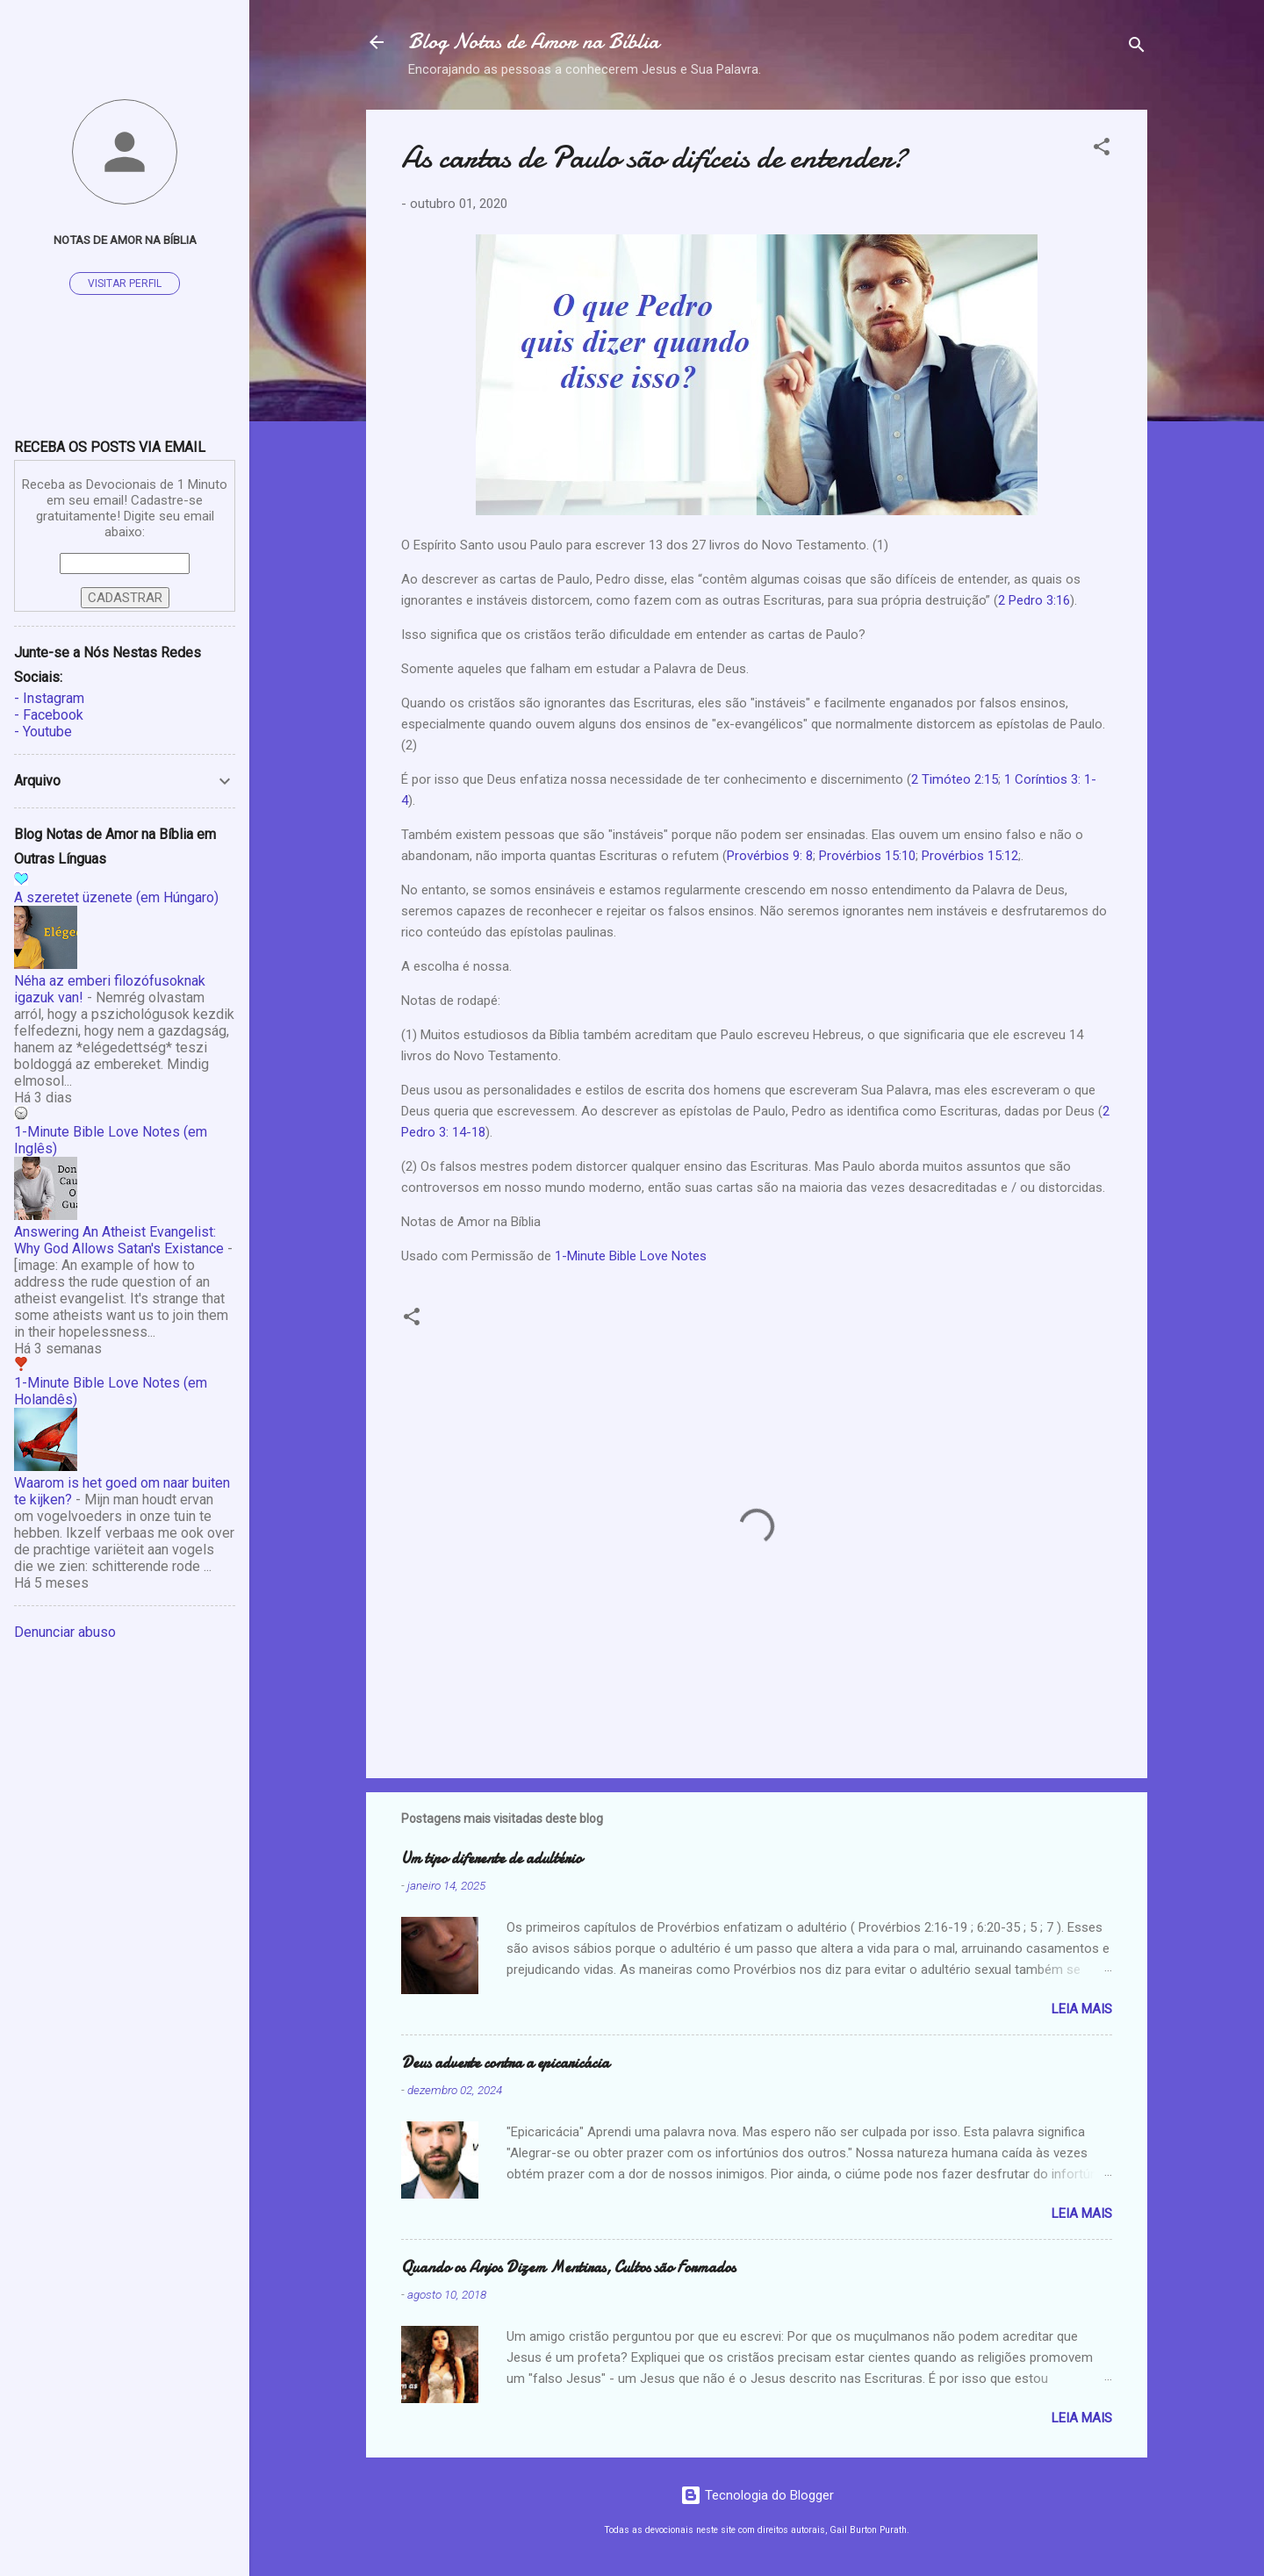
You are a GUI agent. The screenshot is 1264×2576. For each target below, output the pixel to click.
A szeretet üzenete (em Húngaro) (116, 897)
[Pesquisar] (1136, 48)
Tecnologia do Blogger (757, 2495)
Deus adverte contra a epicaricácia (505, 2063)
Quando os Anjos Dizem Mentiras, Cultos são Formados (568, 2267)
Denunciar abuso (65, 1632)
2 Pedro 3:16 (1034, 600)
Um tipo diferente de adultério (491, 1858)
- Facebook (48, 715)
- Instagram (49, 698)
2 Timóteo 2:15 (954, 779)
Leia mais (1082, 2009)
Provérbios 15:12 (970, 856)
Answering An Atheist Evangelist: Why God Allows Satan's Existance (119, 1240)
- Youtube (43, 731)
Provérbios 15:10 (867, 856)
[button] (1101, 149)
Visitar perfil (125, 283)
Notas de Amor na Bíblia (125, 240)
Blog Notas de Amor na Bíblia (533, 41)
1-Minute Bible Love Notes (631, 1256)
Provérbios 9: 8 (770, 856)
